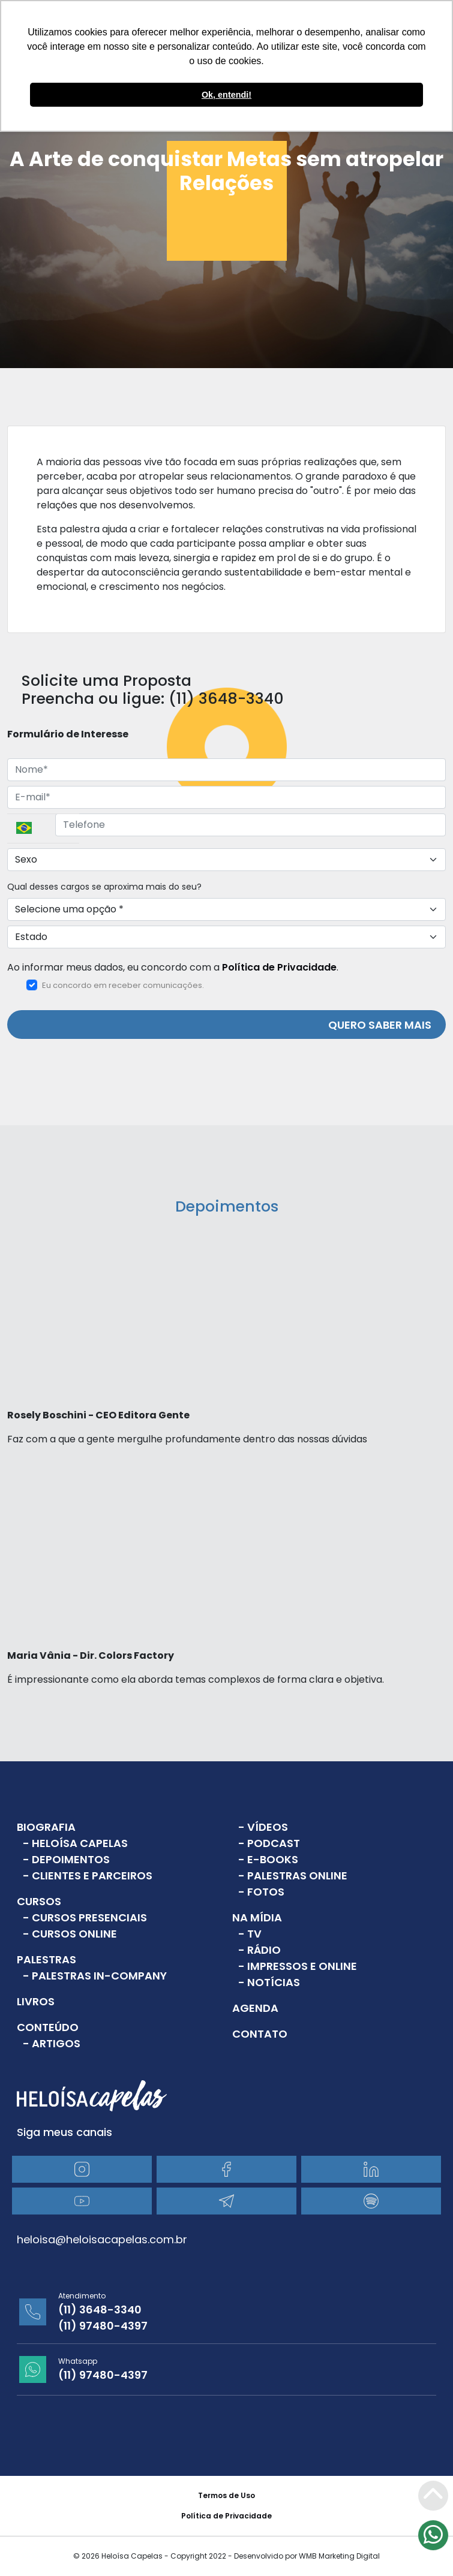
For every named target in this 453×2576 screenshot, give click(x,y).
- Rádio (259, 1949)
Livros (36, 2001)
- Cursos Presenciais (85, 1917)
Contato (259, 2033)
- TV (250, 1933)
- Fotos (261, 1891)
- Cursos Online (70, 1933)
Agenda (255, 2007)
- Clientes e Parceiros (87, 1875)
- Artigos (51, 2043)
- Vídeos (263, 1826)
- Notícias (269, 1982)
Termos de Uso (226, 2495)
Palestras (46, 1959)
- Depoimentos (66, 1859)
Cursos (39, 1901)
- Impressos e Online (297, 1966)
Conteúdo (48, 2027)
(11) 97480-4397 (103, 2325)
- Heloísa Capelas (75, 1843)
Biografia (46, 1826)
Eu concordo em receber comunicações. (115, 985)
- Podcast (269, 1843)
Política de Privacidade (279, 967)
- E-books (268, 1859)
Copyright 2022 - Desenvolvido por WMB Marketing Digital (275, 2556)
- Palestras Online (292, 1875)
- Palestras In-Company (95, 1975)
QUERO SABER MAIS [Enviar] (379, 1024)
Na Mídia (257, 1917)
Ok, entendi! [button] (226, 95)
